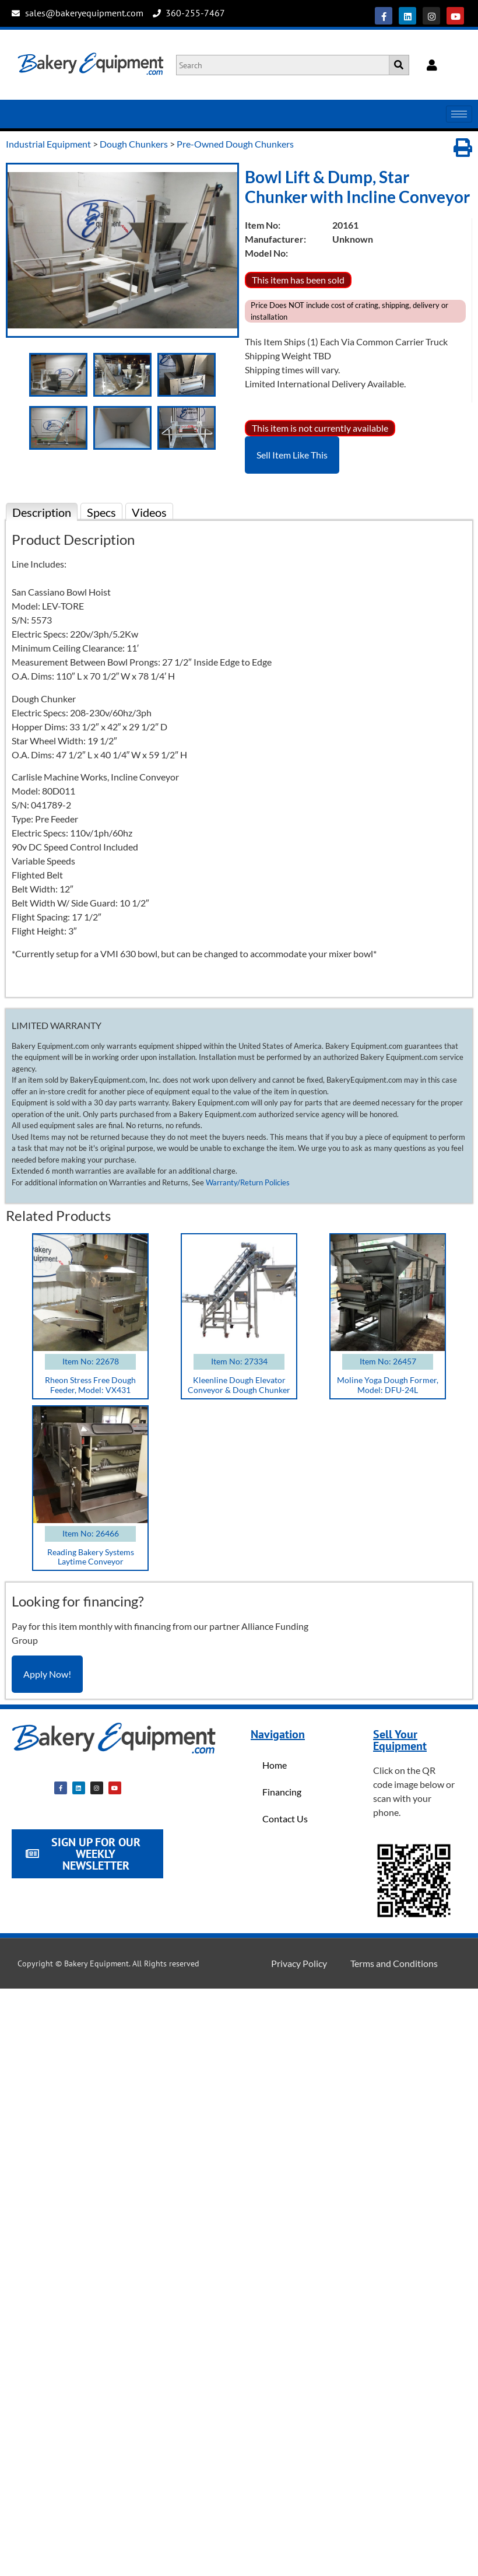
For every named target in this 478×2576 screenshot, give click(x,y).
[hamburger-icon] (459, 114)
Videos (149, 512)
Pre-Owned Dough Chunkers (235, 143)
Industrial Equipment (48, 143)
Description (41, 512)
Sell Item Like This (292, 454)
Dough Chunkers (134, 143)
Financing (281, 1791)
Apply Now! (47, 1673)
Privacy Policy (299, 1963)
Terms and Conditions (394, 1963)
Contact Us (285, 1818)
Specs (101, 512)
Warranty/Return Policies (248, 1182)
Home (274, 1764)
